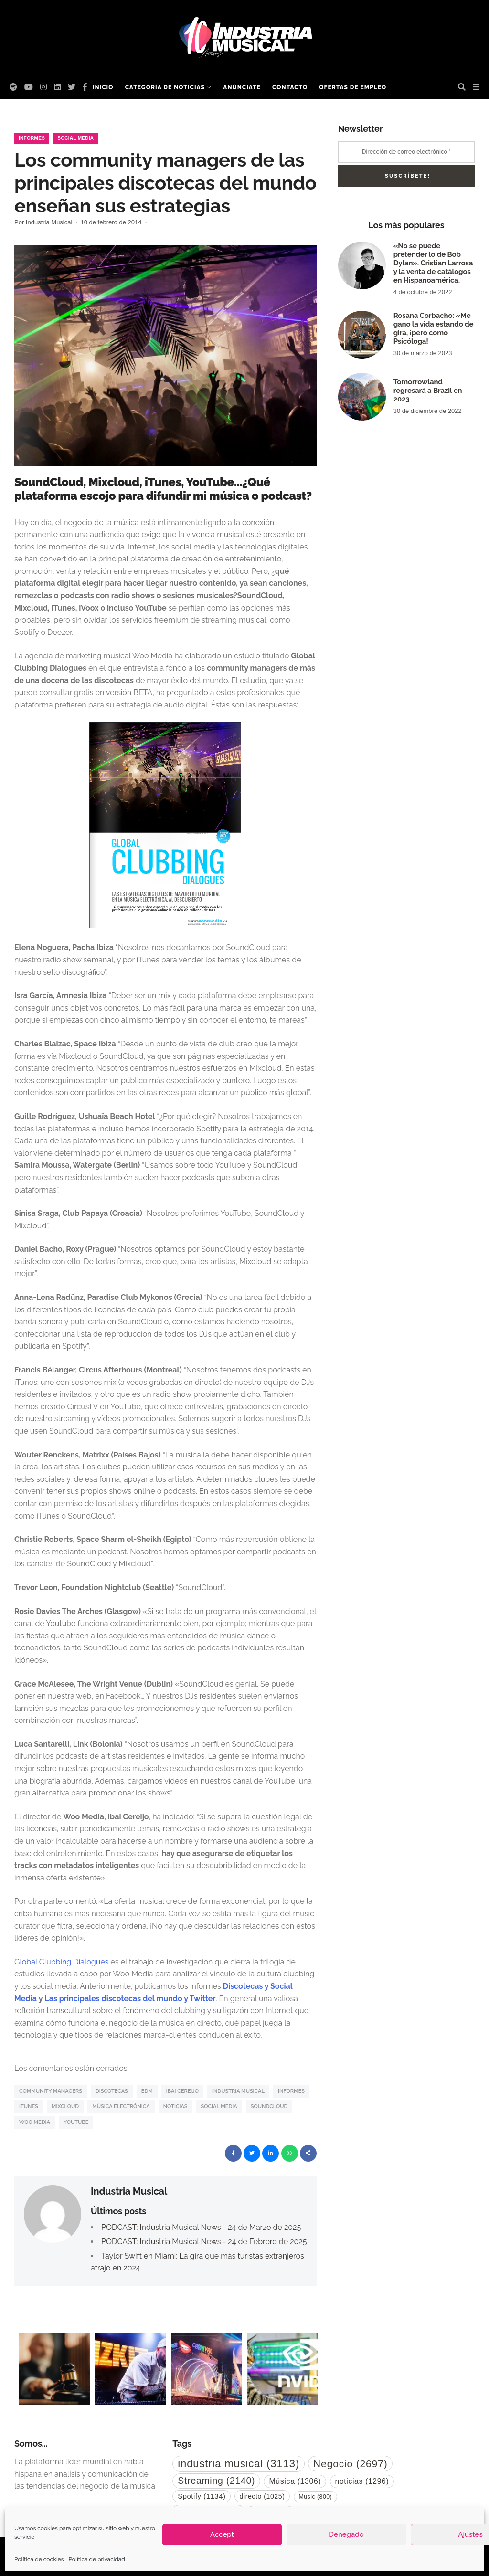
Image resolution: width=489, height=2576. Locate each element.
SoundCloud (269, 2106)
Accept (222, 2534)
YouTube (76, 2122)
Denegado (346, 2534)
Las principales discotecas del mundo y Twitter (129, 1998)
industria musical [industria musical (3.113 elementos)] (238, 2464)
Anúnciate (242, 87)
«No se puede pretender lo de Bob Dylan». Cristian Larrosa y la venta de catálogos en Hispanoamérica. (433, 263)
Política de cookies (39, 2559)
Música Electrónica (120, 2106)
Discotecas (112, 2091)
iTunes (28, 2106)
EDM (147, 2091)
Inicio (103, 87)
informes (291, 2091)
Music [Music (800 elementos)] (315, 2496)
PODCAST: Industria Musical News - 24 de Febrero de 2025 (204, 2241)
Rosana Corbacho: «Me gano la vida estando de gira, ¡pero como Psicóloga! (433, 328)
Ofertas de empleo (352, 87)
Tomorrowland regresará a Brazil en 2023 (427, 390)
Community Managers (50, 2091)
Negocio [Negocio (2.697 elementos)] (350, 2463)
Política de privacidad (96, 2559)
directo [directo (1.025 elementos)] (262, 2496)
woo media (34, 2122)
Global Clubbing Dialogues (61, 1961)
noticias (175, 2106)
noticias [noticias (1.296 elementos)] (362, 2481)
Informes (32, 138)
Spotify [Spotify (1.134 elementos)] (201, 2496)
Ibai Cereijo (182, 2091)
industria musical (238, 2091)
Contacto (290, 87)
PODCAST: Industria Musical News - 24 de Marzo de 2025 (201, 2227)
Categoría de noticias (165, 87)
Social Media (75, 138)
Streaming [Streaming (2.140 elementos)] (216, 2480)
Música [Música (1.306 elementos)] (295, 2481)
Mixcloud (65, 2106)
